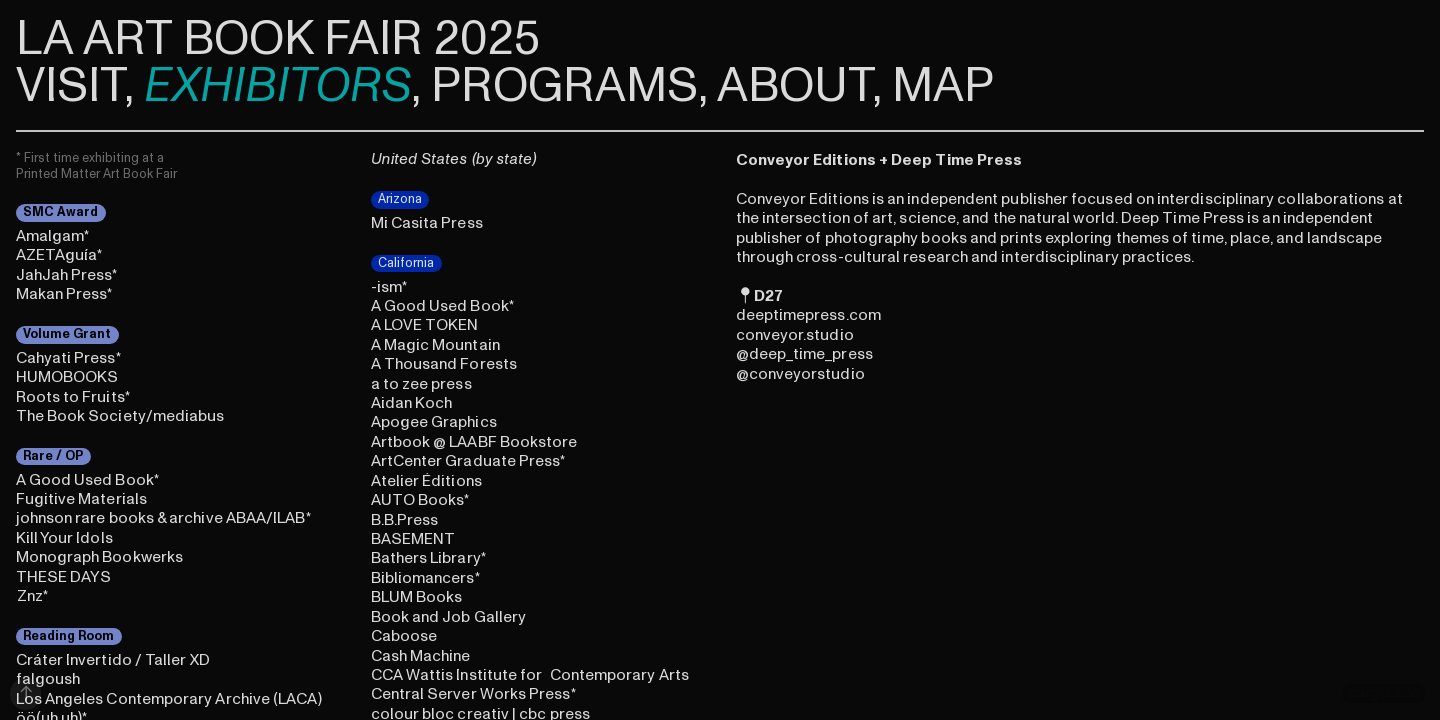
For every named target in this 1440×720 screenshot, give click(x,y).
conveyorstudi (802, 374)
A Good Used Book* (87, 480)
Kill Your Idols (64, 538)
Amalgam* (53, 236)
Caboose (404, 636)
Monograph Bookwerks (99, 557)
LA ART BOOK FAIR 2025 (278, 39)
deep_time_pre (803, 354)
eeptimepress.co (807, 315)
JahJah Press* (67, 275)
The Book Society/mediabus (120, 416)
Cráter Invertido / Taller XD (113, 660)
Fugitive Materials (81, 499)
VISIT (70, 86)
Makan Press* (64, 294)
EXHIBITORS (277, 86)
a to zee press (421, 384)
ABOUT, (799, 86)
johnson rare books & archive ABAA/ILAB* (163, 518)
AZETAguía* (59, 255)
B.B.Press (405, 520)
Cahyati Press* (68, 358)
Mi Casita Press (427, 223)
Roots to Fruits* (73, 397)
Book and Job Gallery (449, 617)
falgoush (48, 679)
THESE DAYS (64, 577)
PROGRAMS (564, 86)
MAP (943, 86)
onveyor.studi (794, 335)
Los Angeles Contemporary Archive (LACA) (169, 699)
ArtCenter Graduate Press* (468, 461)
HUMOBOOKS (67, 377)
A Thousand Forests (444, 364)
